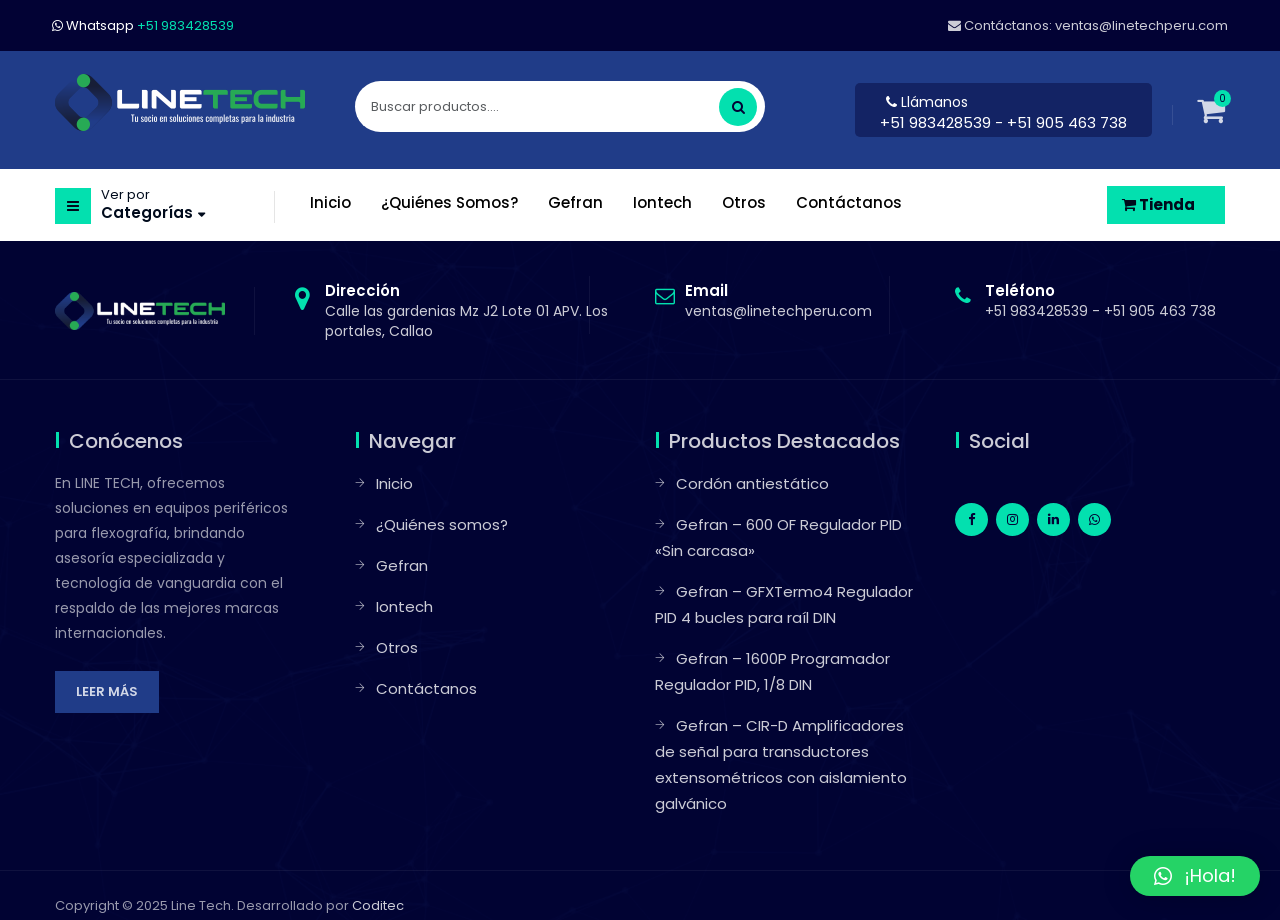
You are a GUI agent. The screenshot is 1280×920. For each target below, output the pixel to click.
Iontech (404, 606)
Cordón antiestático (752, 483)
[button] (1195, 876)
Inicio (394, 483)
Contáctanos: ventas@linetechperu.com (1088, 25)
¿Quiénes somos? (442, 524)
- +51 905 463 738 (1061, 122)
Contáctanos (426, 688)
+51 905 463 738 (1160, 311)
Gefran (402, 565)
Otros (397, 647)
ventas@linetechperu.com (778, 301)
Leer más (107, 691)
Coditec (378, 905)
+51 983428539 (937, 122)
